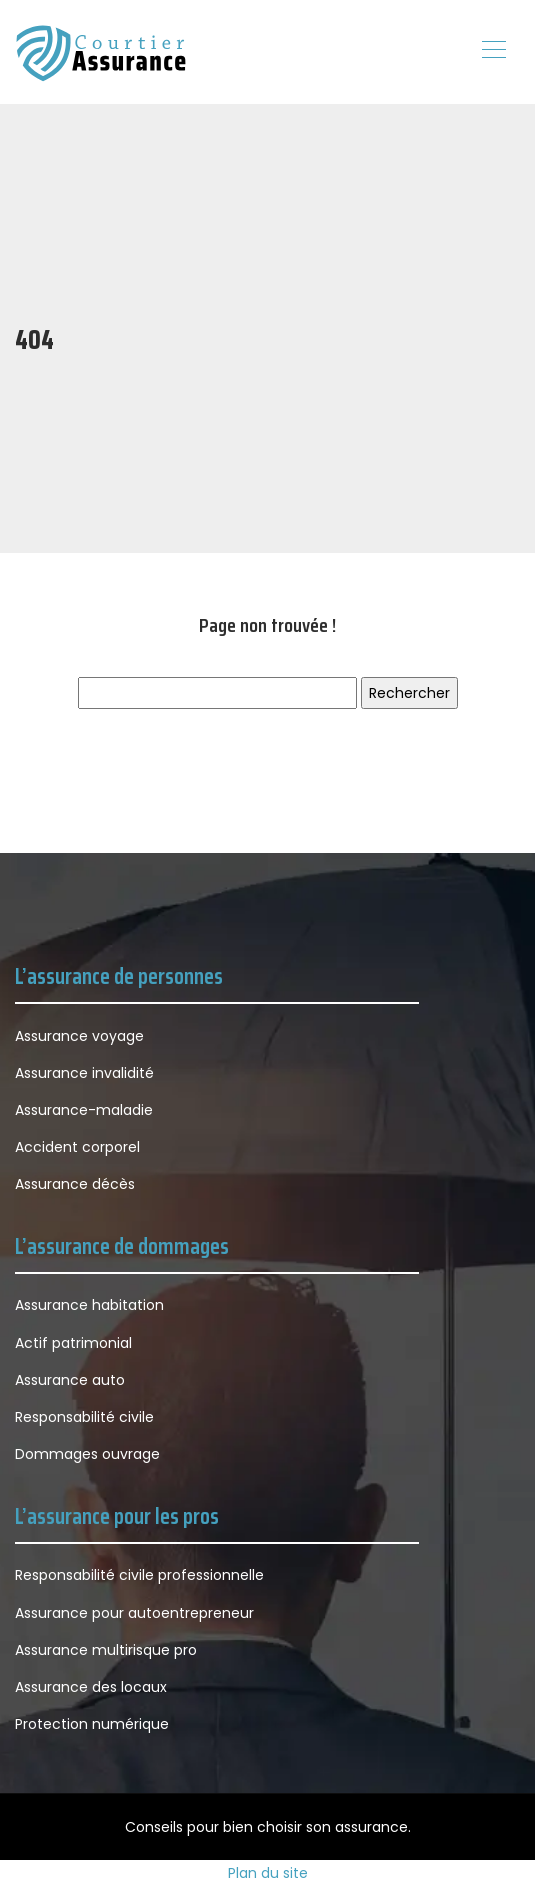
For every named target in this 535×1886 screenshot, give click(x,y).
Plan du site (268, 1873)
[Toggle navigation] (493, 52)
